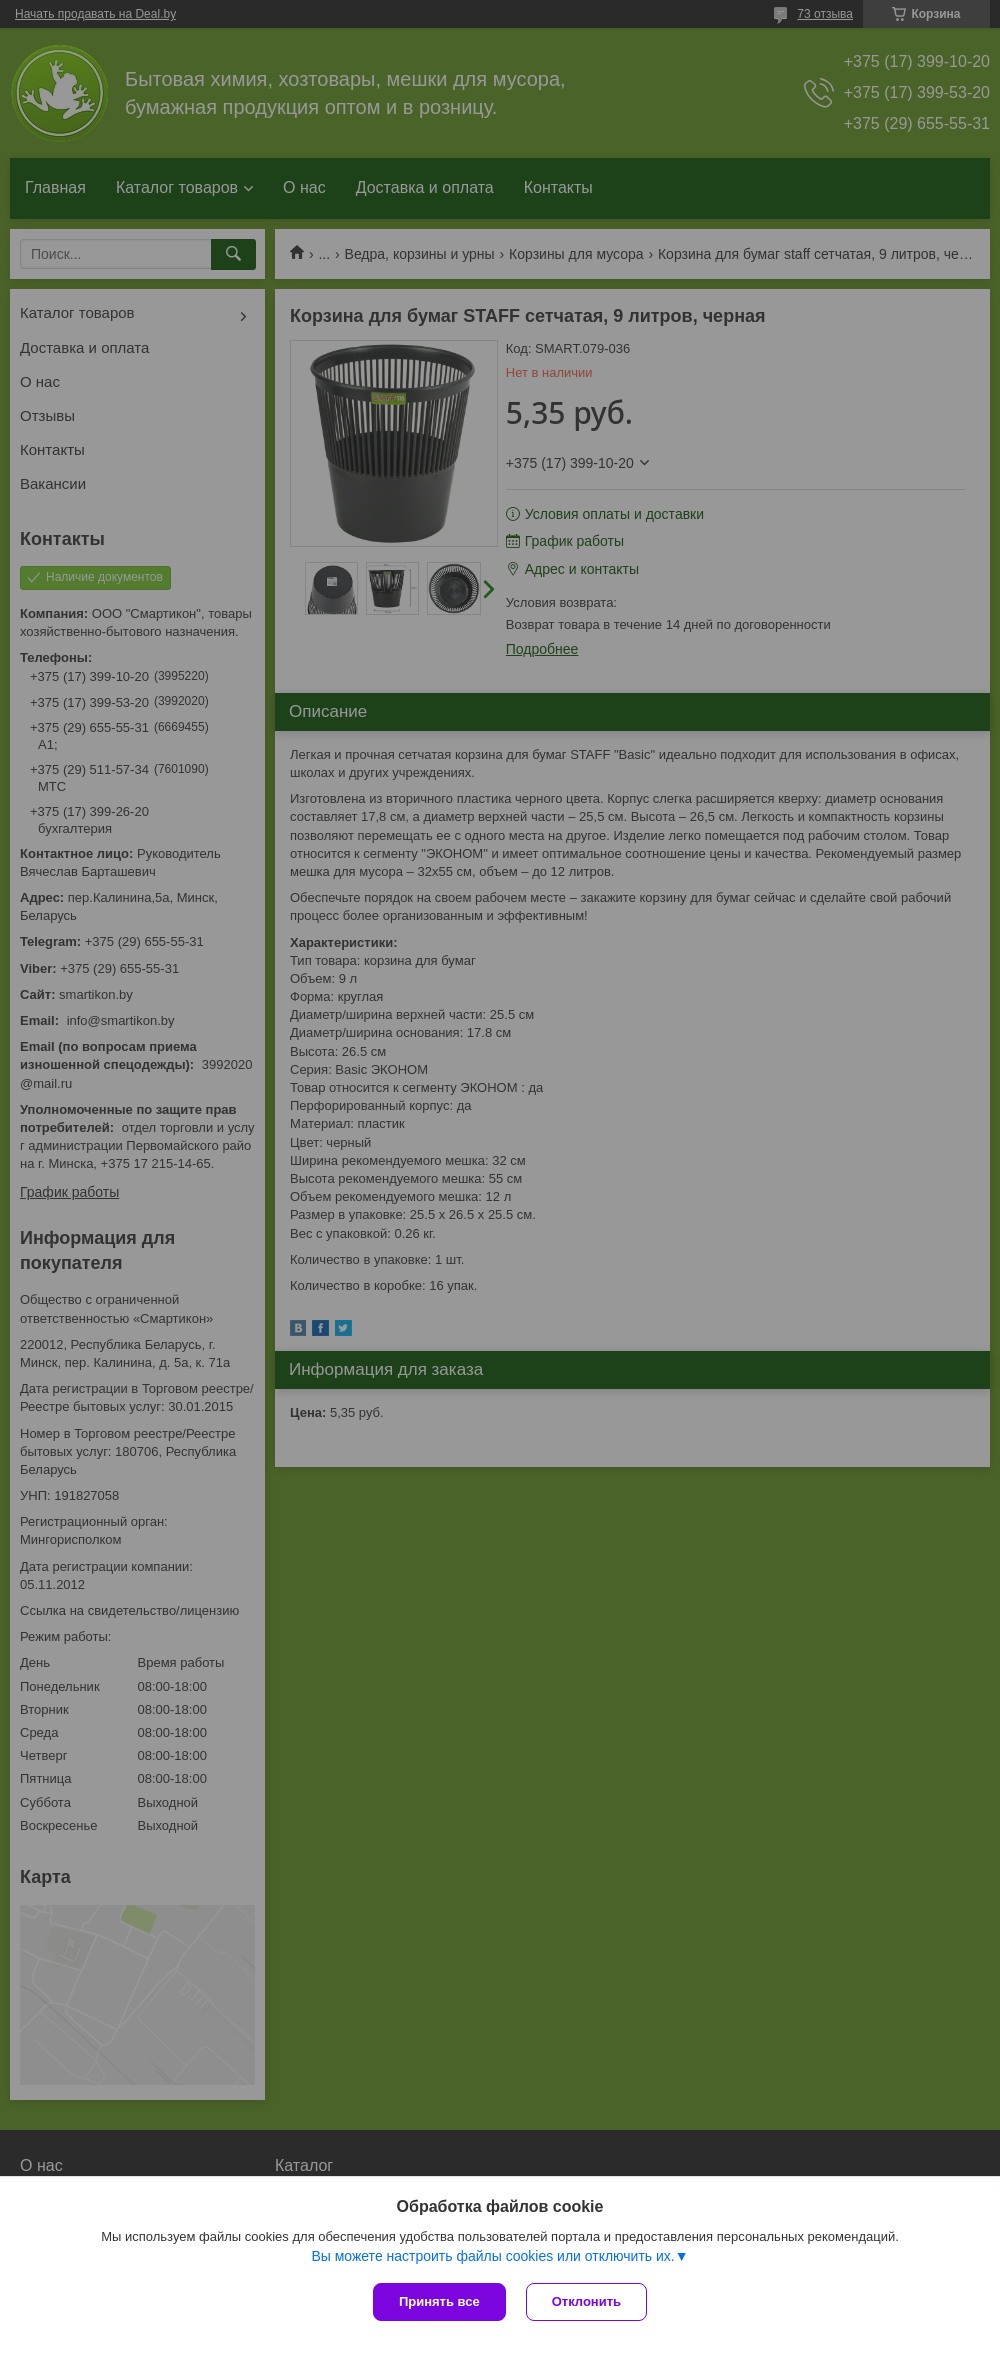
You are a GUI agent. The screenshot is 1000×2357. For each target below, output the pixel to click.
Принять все (439, 2301)
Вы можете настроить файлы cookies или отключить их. (492, 2256)
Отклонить (586, 2301)
